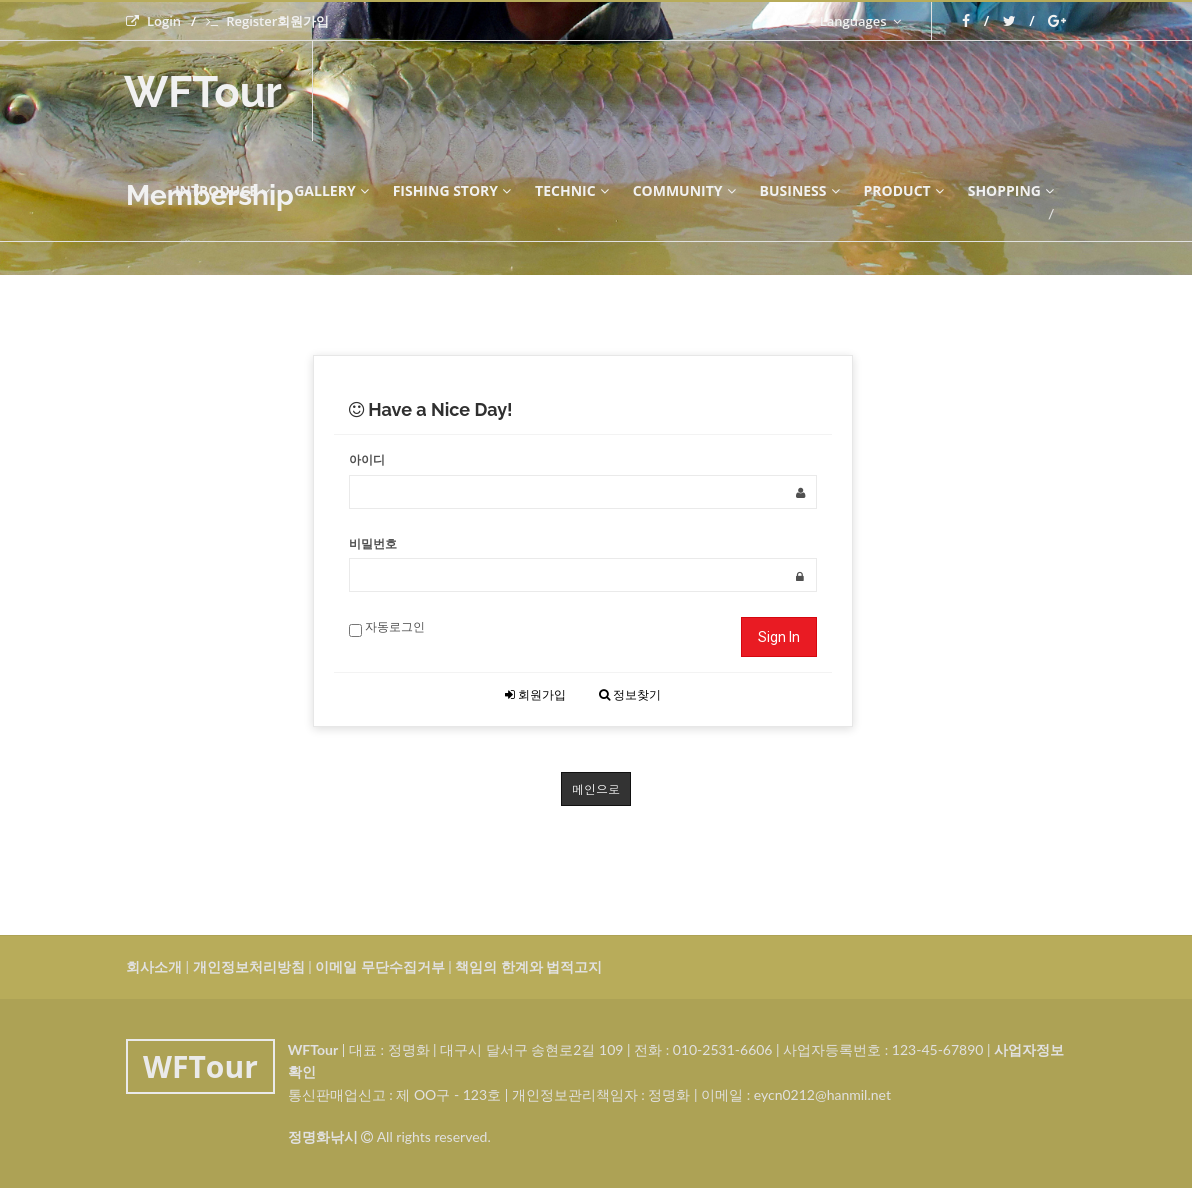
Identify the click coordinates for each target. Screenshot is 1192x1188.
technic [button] (572, 190)
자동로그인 (387, 628)
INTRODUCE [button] (222, 190)
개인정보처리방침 (249, 966)
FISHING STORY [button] (452, 190)
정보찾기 (630, 694)
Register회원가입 (267, 21)
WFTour (203, 92)
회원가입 (535, 694)
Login (153, 21)
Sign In (779, 637)
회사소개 (154, 966)
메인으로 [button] (596, 788)
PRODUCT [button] (904, 190)
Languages (860, 21)
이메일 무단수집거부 (379, 966)
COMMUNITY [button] (684, 190)
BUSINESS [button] (800, 190)
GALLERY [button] (331, 190)
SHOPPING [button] (1011, 190)
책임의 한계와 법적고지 (528, 966)
